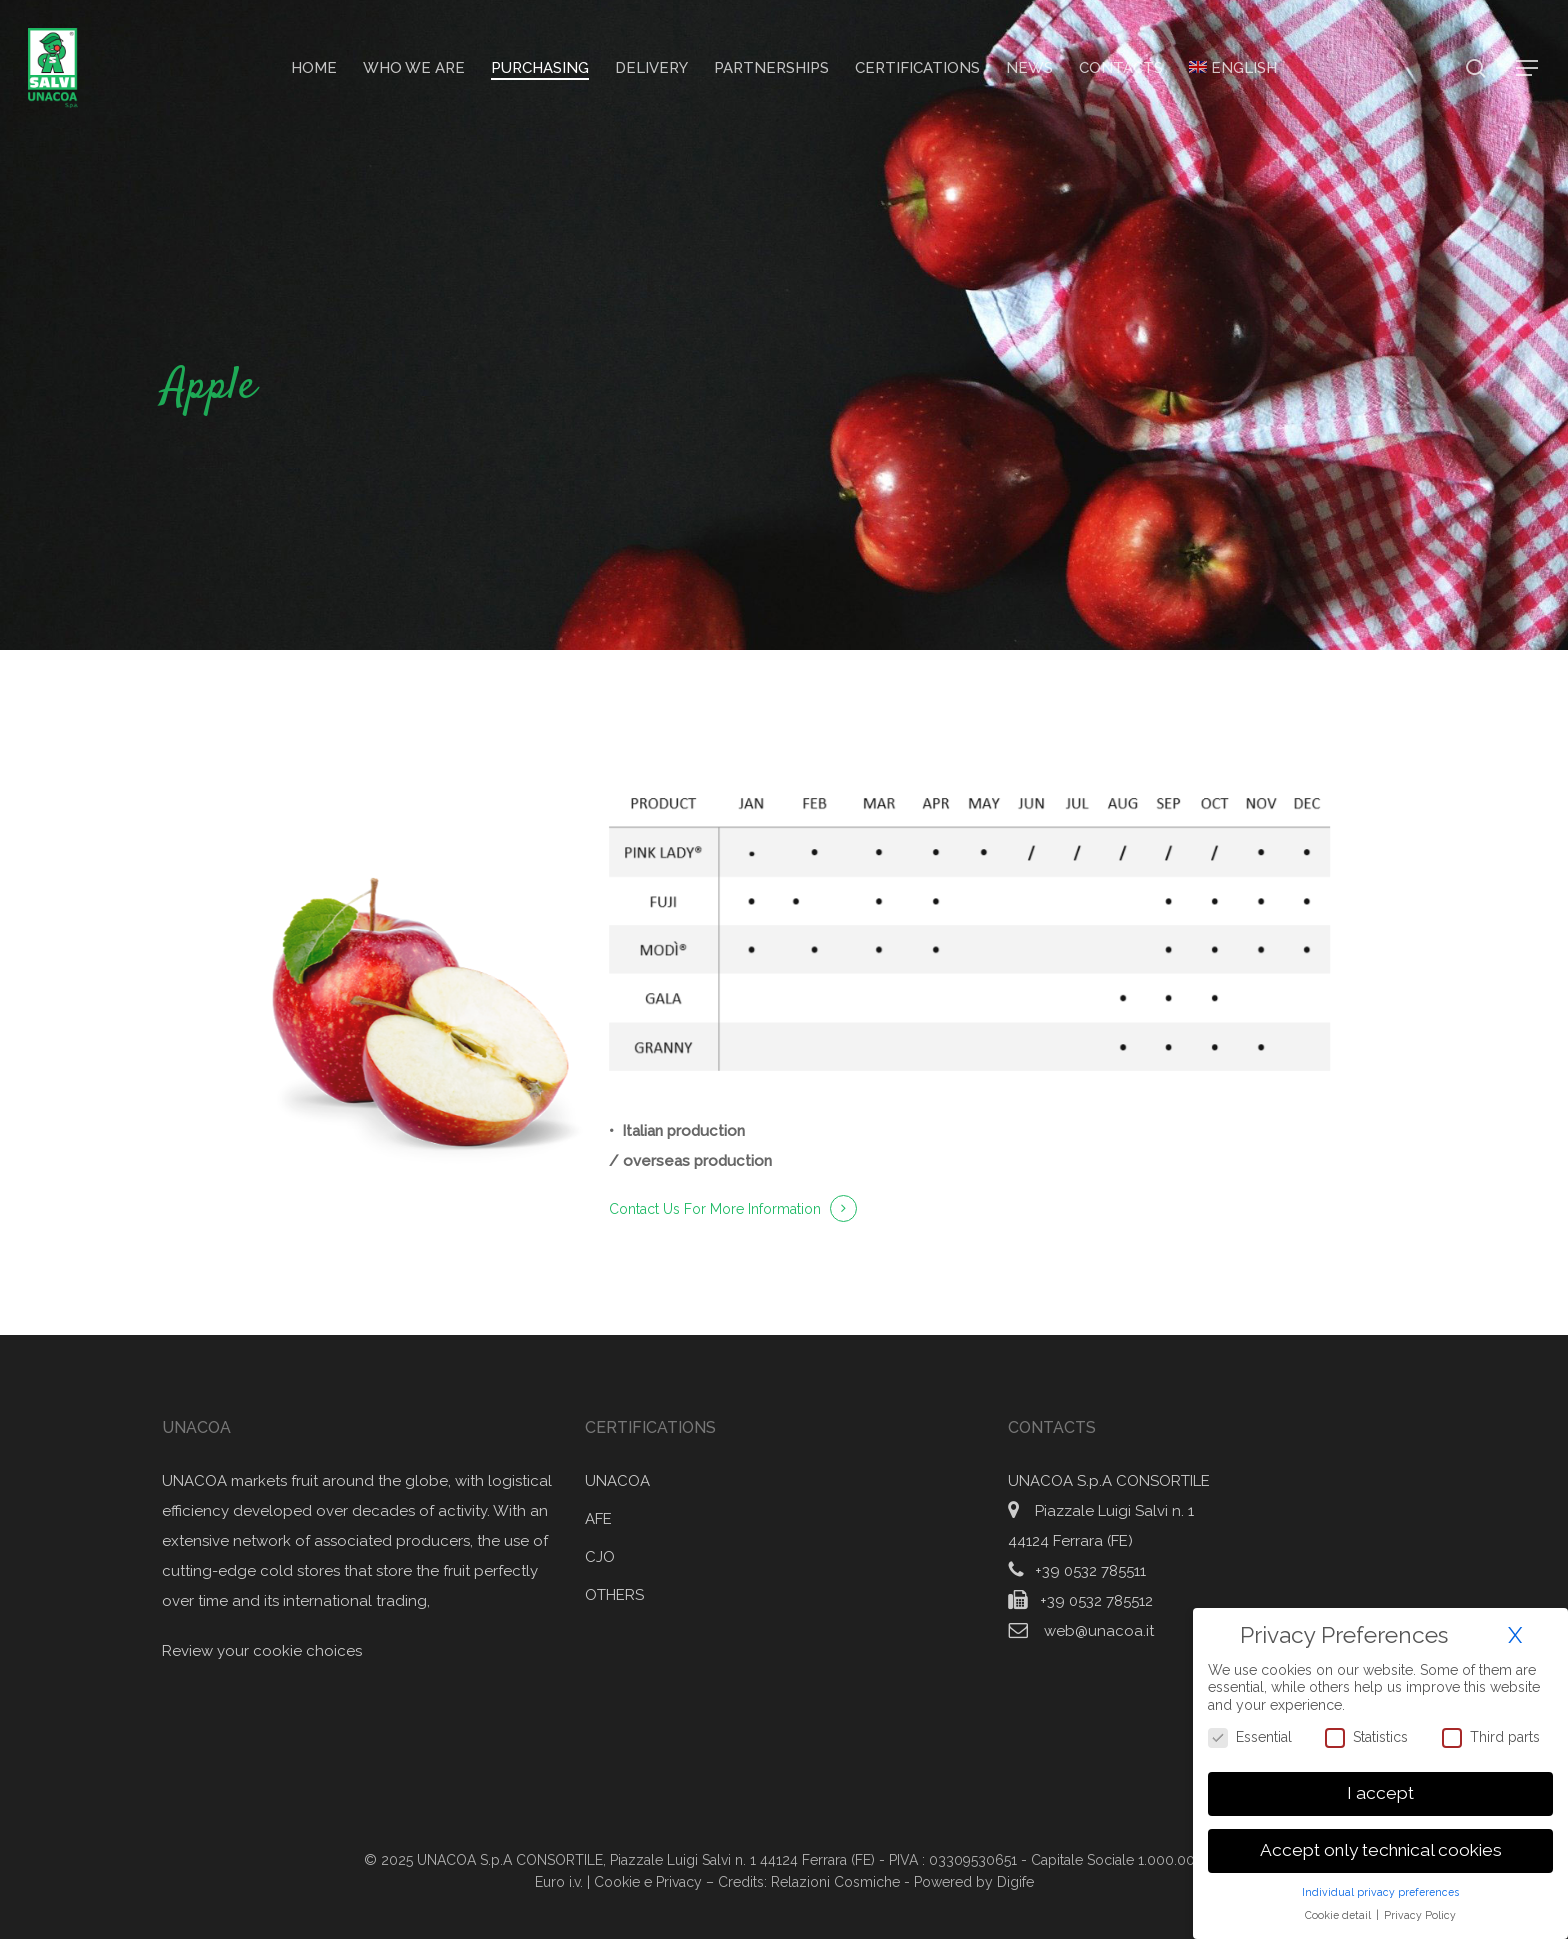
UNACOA (617, 1481)
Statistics (1366, 1732)
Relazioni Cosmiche (835, 1882)
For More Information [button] (752, 1209)
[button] (1528, 68)
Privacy (681, 1882)
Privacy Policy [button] (1420, 1910)
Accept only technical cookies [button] (1381, 1846)
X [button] (1515, 1631)
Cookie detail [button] (1339, 1910)
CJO (600, 1557)
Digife (1015, 1882)
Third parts (1491, 1732)
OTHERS (614, 1595)
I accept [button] (1380, 1789)
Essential (1250, 1732)
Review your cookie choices (262, 1651)
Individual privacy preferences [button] (1380, 1888)
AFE (598, 1519)
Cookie (617, 1882)
